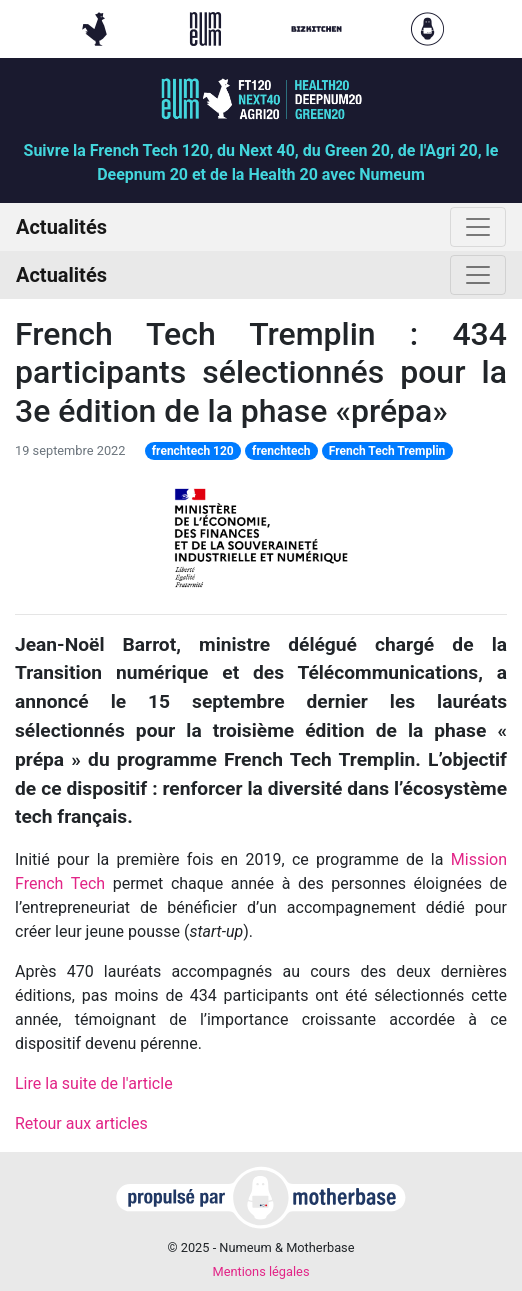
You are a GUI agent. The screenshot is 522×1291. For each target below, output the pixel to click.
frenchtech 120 (193, 451)
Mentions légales (260, 1271)
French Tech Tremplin (387, 451)
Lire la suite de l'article (94, 1083)
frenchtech (281, 451)
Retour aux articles (81, 1123)
